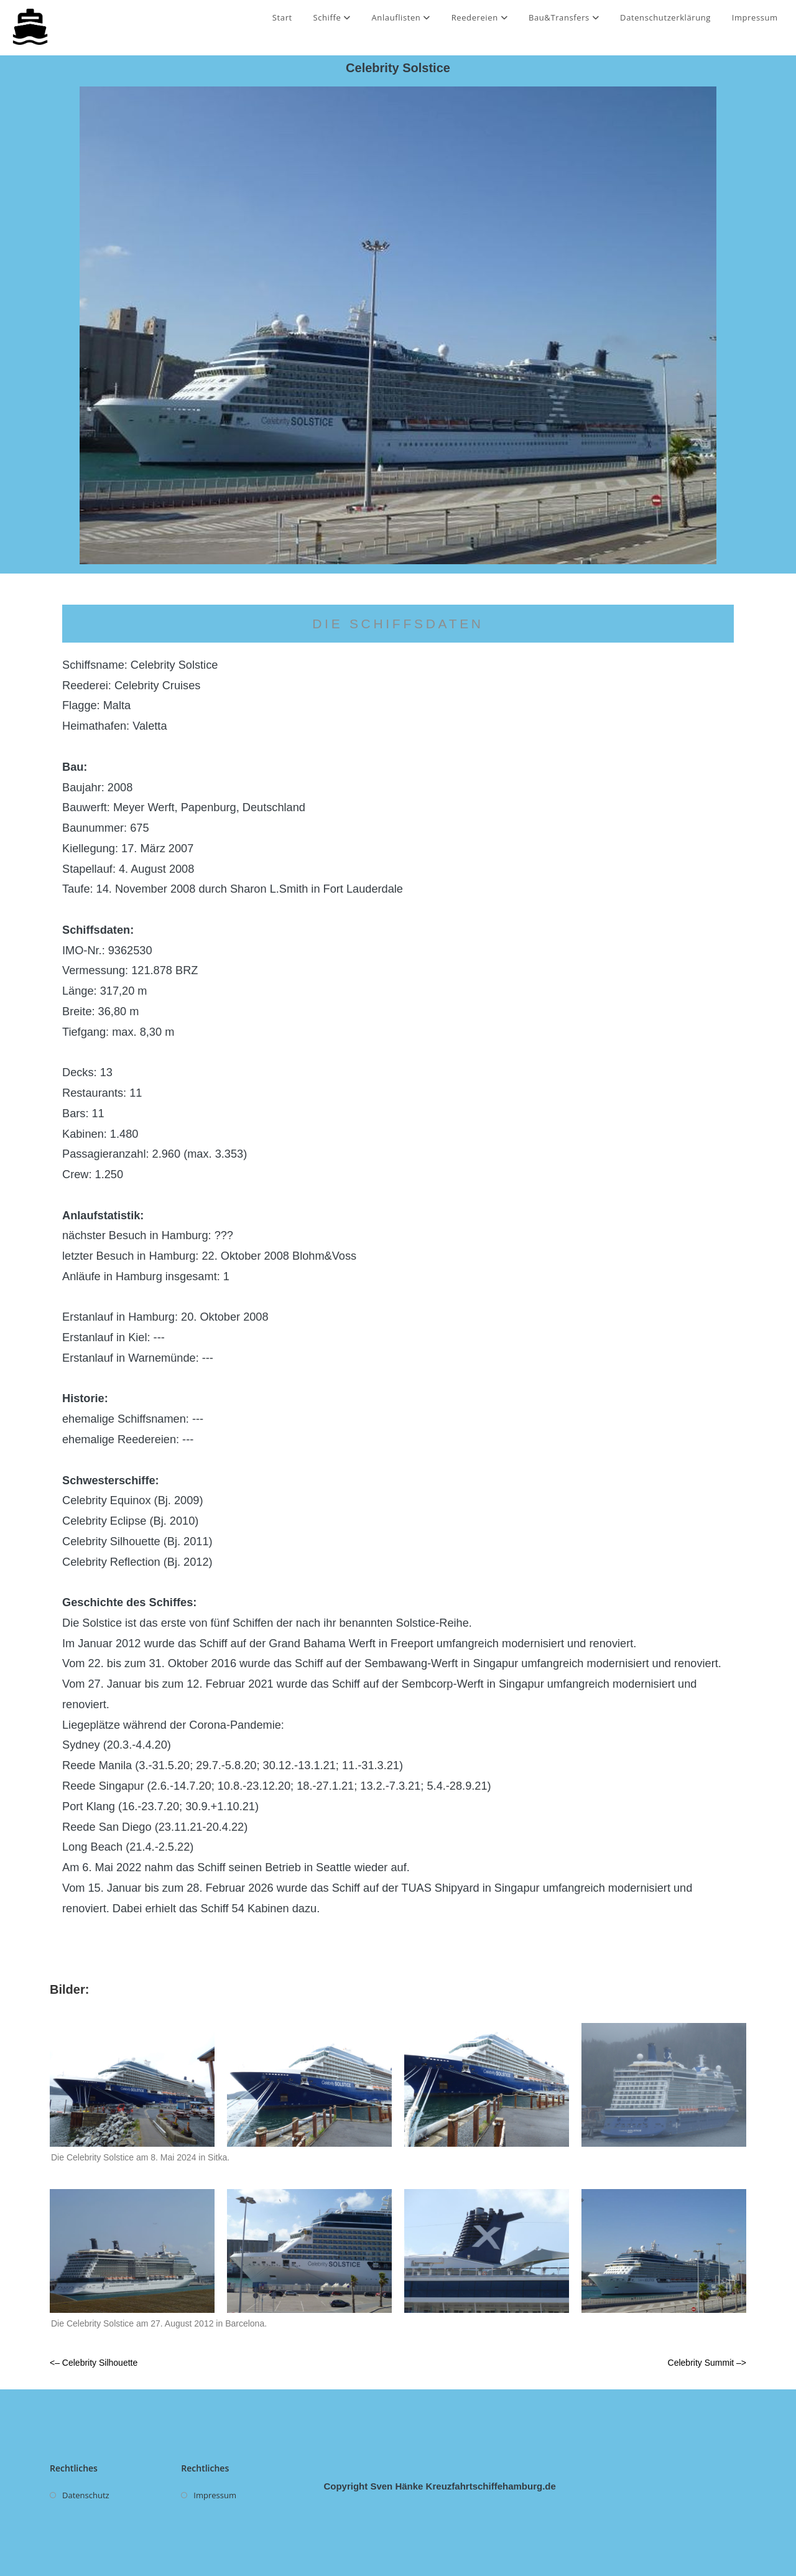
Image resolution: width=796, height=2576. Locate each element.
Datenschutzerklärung (665, 17)
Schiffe (331, 17)
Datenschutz (85, 2495)
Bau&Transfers (564, 17)
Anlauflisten (401, 17)
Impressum (755, 17)
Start (282, 17)
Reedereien (479, 17)
